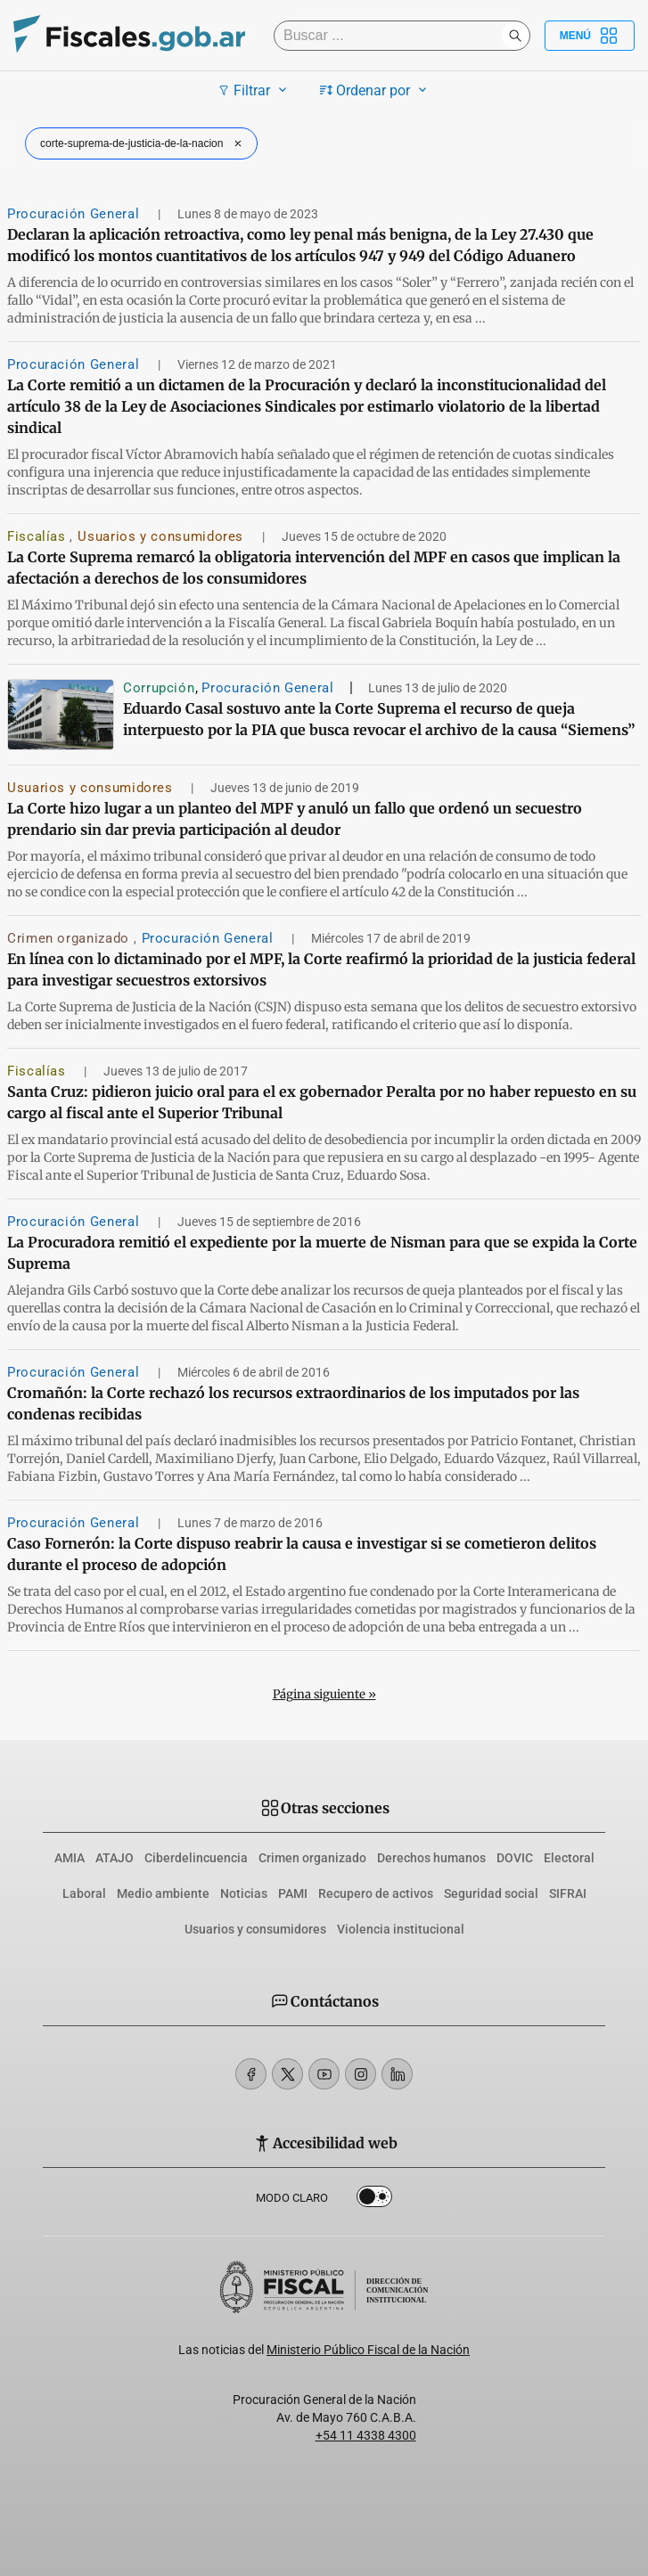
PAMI (293, 1893)
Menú (589, 35)
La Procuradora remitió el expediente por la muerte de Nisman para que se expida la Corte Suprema (322, 1252)
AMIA (69, 1858)
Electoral (569, 1858)
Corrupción (158, 688)
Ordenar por (375, 90)
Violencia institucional (400, 1929)
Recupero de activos (375, 1893)
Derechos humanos (431, 1858)
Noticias (243, 1893)
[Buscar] (392, 36)
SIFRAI (567, 1893)
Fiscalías (38, 536)
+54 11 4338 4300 (366, 2435)
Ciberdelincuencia (196, 1858)
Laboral (84, 1893)
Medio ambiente (163, 1893)
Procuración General (75, 214)
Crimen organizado (70, 938)
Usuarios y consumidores (162, 536)
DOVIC (514, 1858)
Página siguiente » (324, 1694)
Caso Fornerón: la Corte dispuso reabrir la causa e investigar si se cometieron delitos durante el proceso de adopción (301, 1554)
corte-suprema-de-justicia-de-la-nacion (143, 143)
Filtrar (254, 90)
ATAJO (114, 1858)
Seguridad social (491, 1893)
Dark (374, 2200)
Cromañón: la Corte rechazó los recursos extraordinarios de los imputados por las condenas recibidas (293, 1403)
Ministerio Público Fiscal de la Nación (368, 2350)
